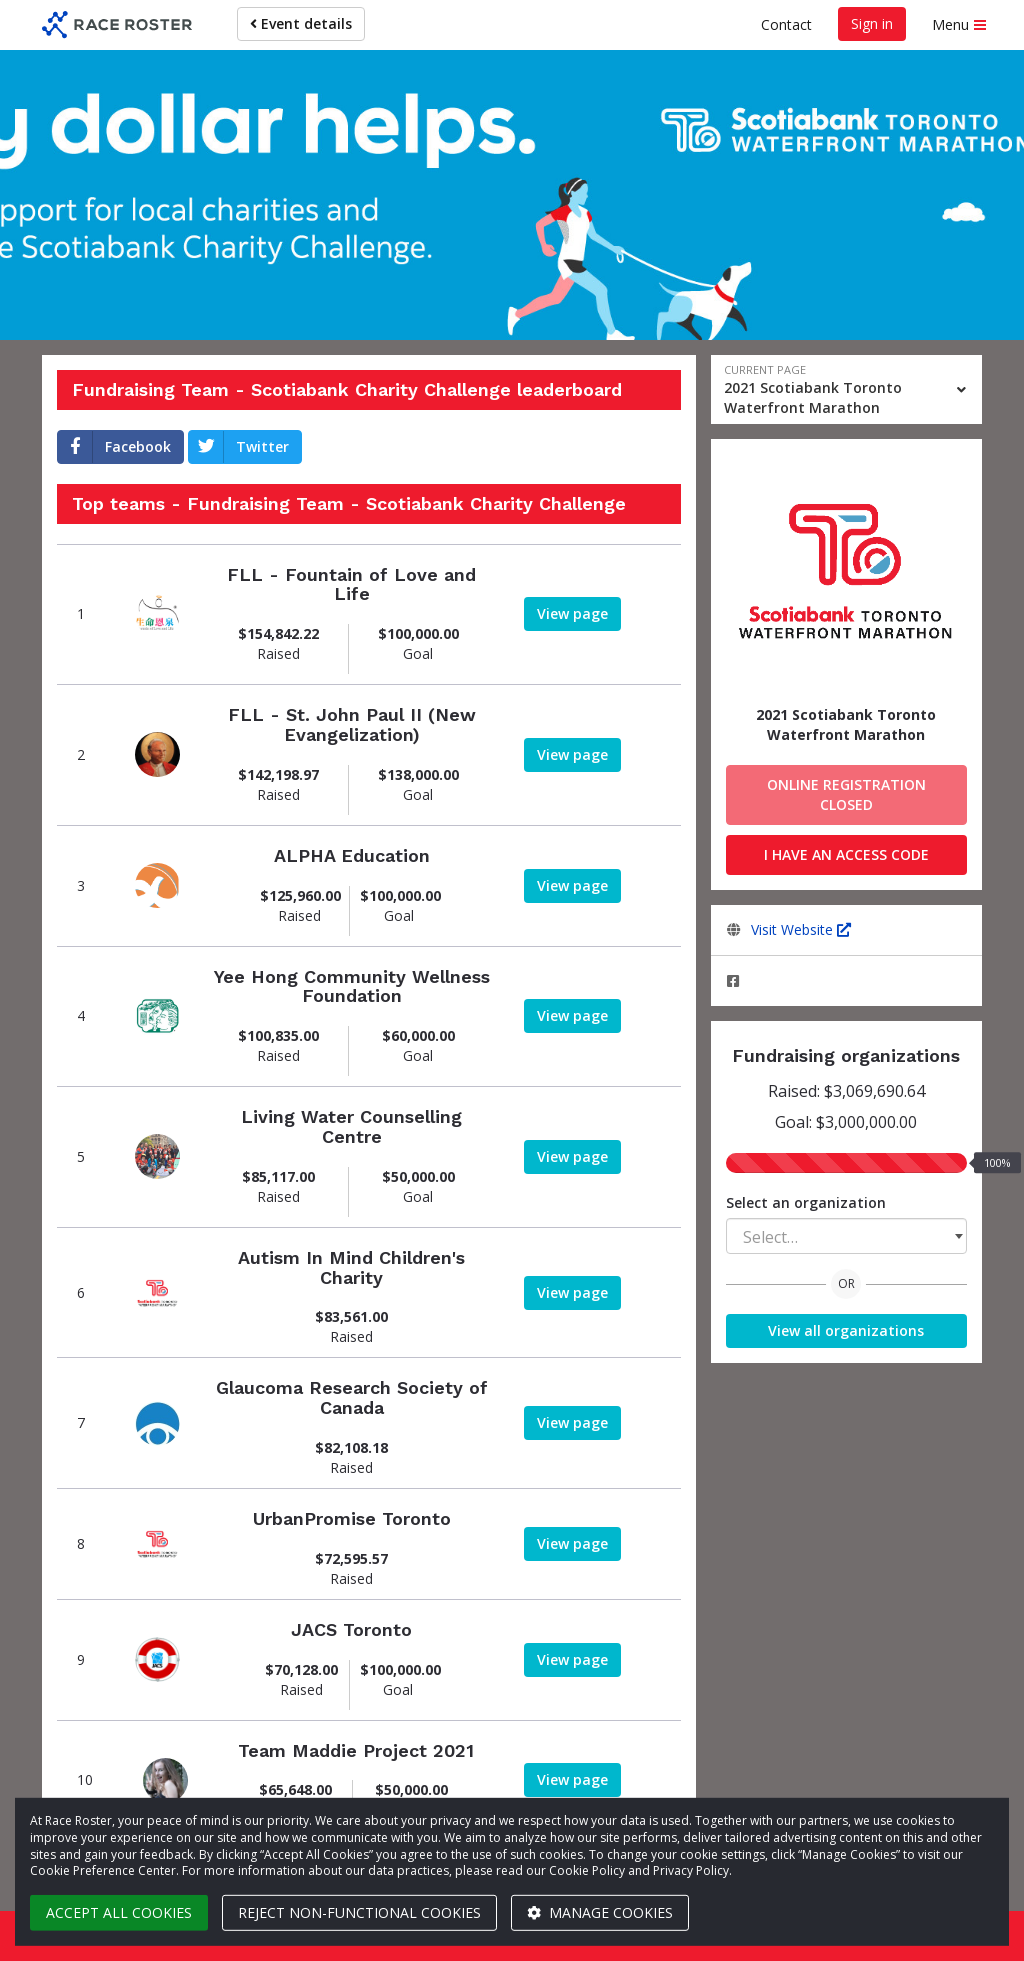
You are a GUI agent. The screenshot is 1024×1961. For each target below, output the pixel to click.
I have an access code (846, 854)
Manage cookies (600, 1912)
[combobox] (847, 1236)
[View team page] (157, 614)
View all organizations (846, 1330)
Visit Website (801, 929)
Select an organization (806, 1202)
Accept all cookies (119, 1912)
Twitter (239, 447)
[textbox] (847, 1237)
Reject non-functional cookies (359, 1912)
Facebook (114, 447)
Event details (301, 23)
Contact (786, 24)
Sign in (872, 23)
